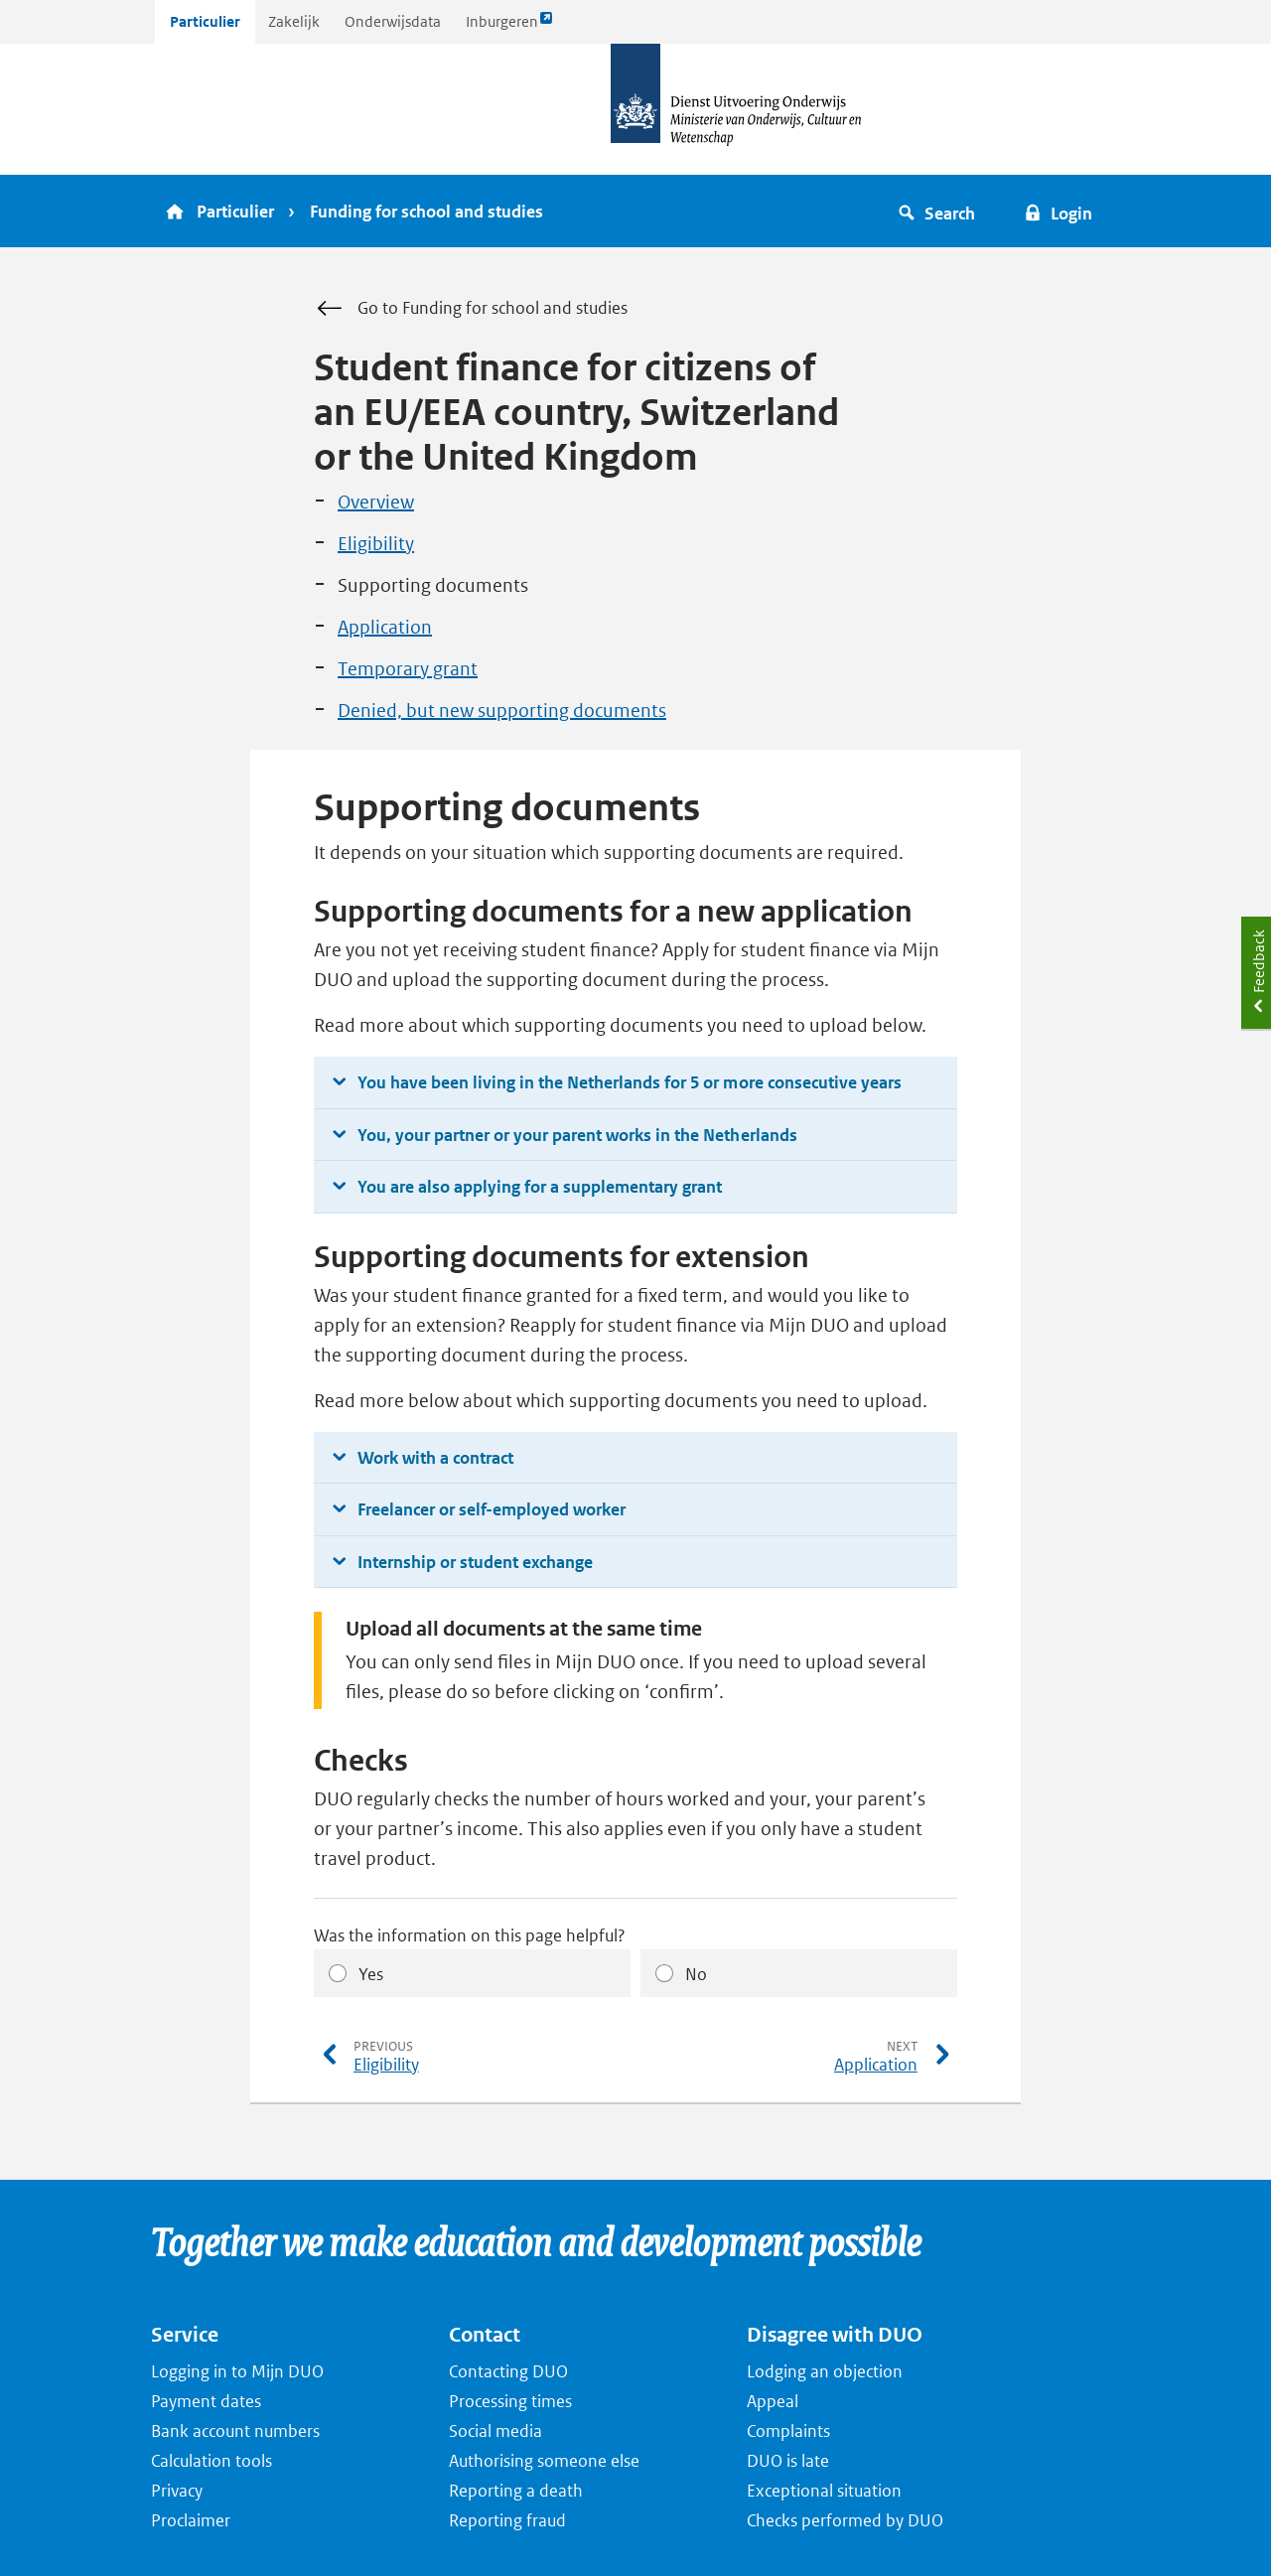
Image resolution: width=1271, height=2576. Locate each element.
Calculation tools (211, 2461)
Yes (370, 1974)
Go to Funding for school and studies (471, 309)
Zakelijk (294, 21)
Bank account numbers (235, 2431)
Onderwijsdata (393, 21)
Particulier (205, 21)
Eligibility (376, 543)
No (696, 1974)
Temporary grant (408, 668)
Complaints (788, 2431)
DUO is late (788, 2461)
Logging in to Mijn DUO (237, 2371)
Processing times (510, 2401)
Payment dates (206, 2401)
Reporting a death (516, 2491)
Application (385, 627)
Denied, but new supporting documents (502, 710)
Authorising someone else (544, 2461)
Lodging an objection (825, 2371)
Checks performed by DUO (845, 2520)
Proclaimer (190, 2520)
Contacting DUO (508, 2371)
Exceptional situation (824, 2491)
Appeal (772, 2401)
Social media (495, 2431)
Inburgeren (509, 26)
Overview (376, 502)
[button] (940, 211)
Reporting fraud (507, 2520)
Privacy (177, 2491)
